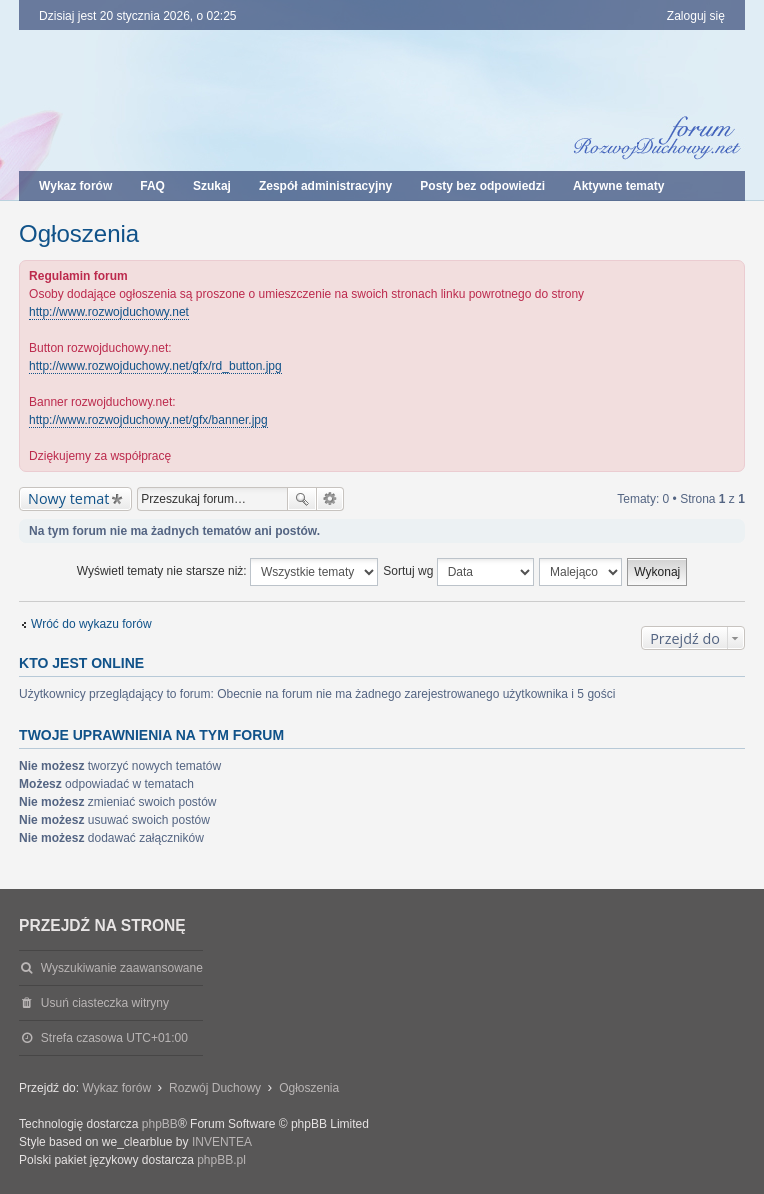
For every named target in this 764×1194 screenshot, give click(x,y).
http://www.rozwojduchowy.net (109, 312)
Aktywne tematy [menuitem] (618, 186)
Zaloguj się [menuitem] (696, 16)
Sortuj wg (458, 572)
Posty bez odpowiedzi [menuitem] (482, 186)
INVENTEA (222, 1142)
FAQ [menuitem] (152, 186)
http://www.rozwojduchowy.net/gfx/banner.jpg (148, 420)
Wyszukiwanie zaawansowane (330, 499)
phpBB (160, 1124)
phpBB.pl (221, 1160)
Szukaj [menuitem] (212, 186)
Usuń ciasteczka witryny (105, 1003)
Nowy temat (68, 498)
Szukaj (302, 499)
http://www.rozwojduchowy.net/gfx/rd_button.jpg (155, 366)
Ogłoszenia (79, 233)
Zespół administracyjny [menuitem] (325, 186)
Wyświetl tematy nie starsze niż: (227, 572)
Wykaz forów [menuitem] (75, 186)
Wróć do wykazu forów (91, 624)
